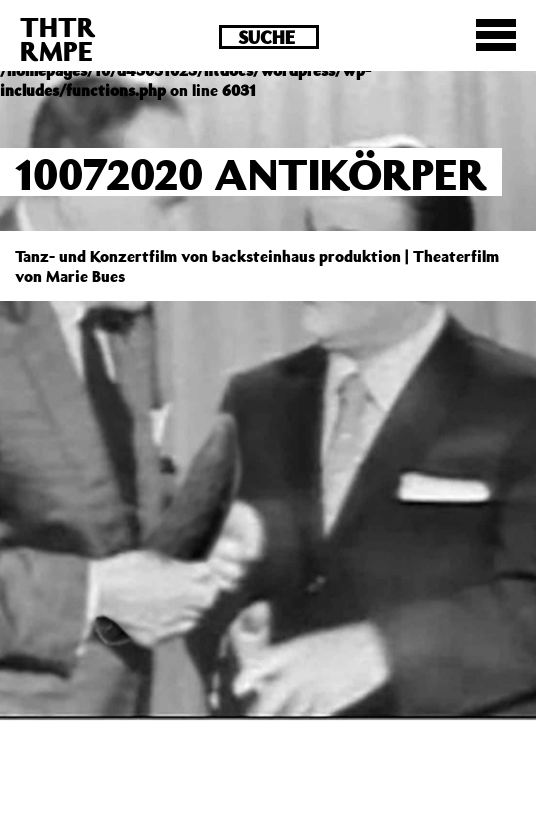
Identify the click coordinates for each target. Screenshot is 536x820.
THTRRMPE (58, 38)
